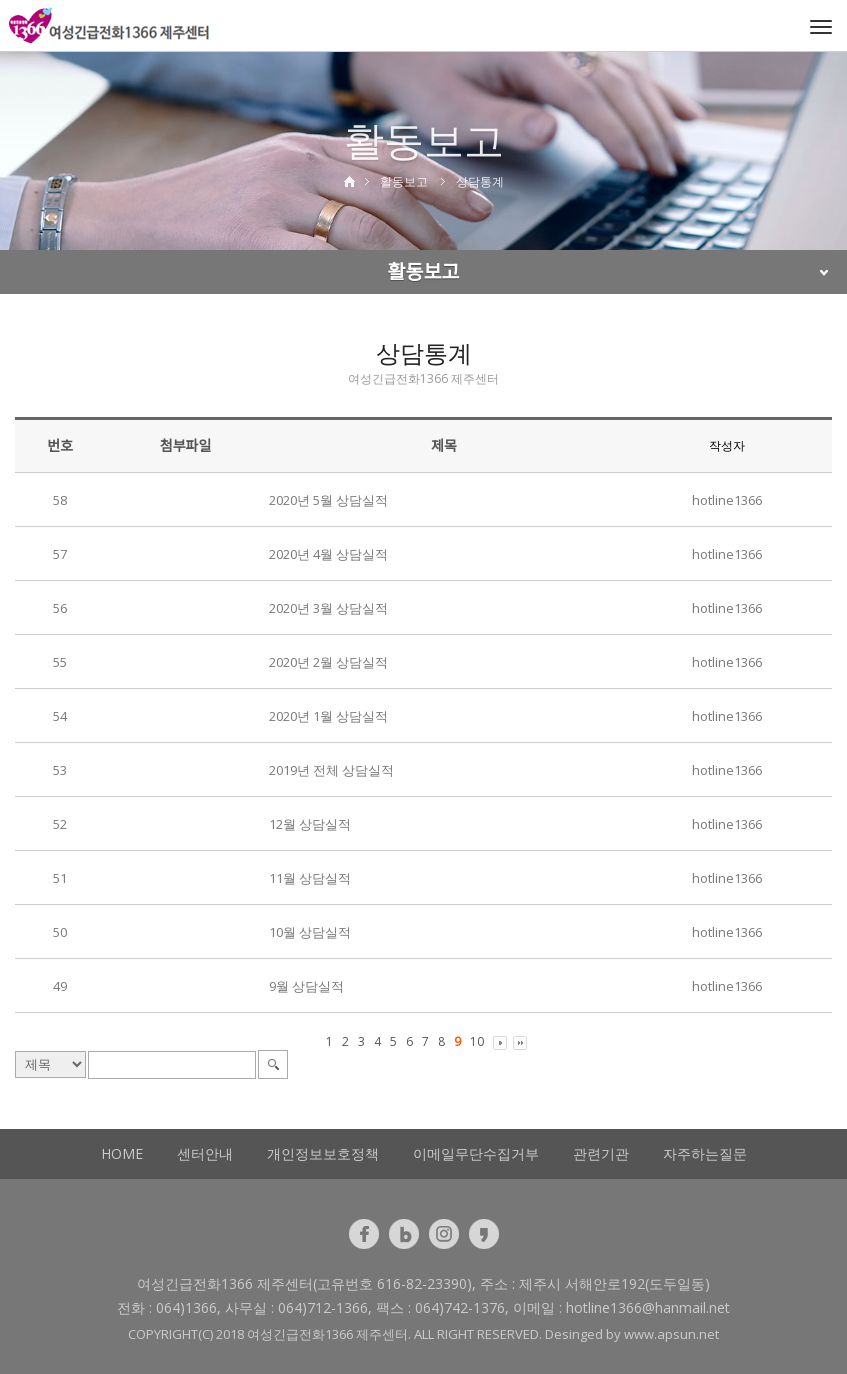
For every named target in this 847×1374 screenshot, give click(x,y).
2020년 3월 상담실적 (328, 608)
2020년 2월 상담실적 (328, 662)
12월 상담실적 (310, 824)
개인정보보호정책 (323, 1153)
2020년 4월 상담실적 (328, 554)
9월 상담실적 (306, 986)
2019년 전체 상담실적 (331, 770)
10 (477, 1041)
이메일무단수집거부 (476, 1153)
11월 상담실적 (310, 878)
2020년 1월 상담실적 (328, 716)
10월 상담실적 (310, 932)
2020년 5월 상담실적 (328, 500)
